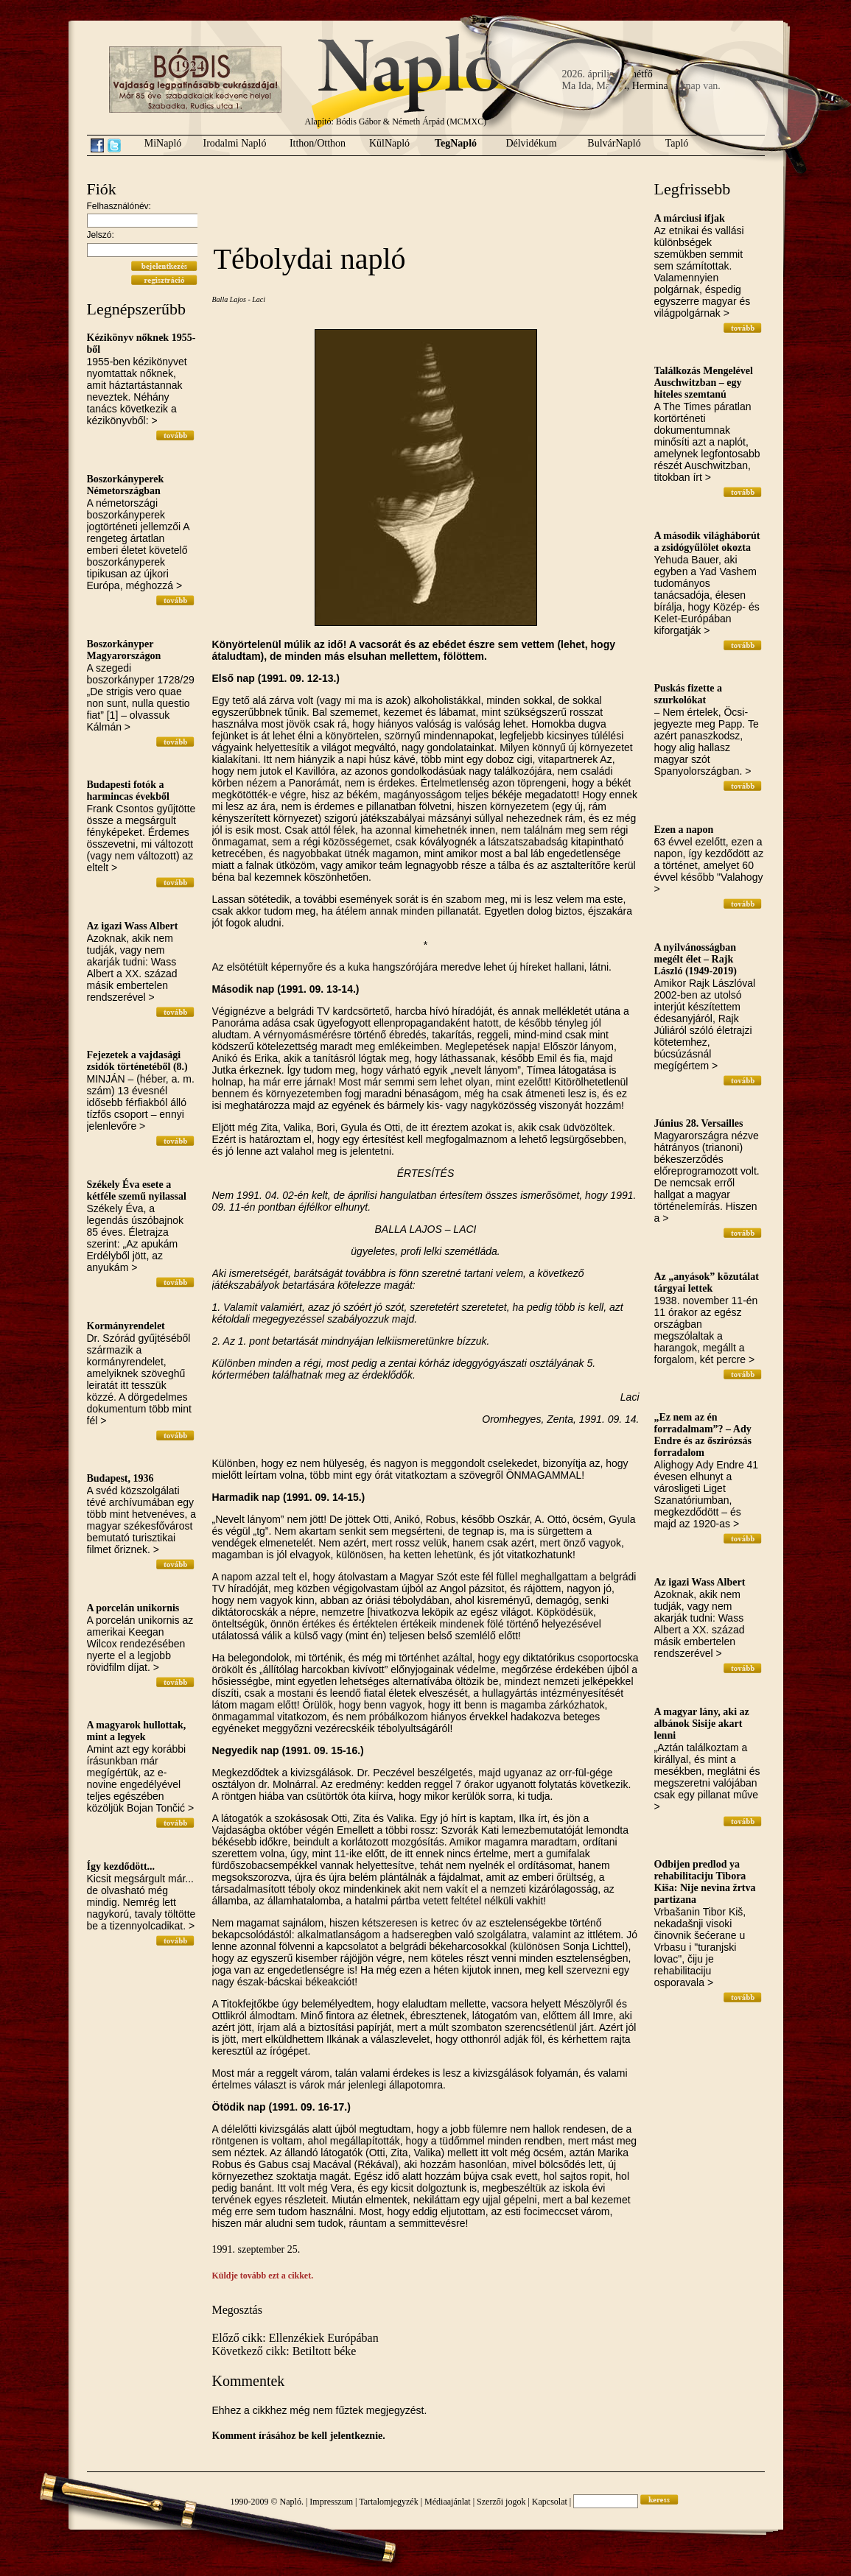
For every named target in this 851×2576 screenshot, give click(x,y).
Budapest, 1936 (120, 1478)
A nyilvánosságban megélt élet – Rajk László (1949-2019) (695, 959)
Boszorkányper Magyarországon (124, 649)
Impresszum (331, 2501)
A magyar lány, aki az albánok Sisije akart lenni (701, 1723)
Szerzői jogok (501, 2501)
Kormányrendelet (126, 1325)
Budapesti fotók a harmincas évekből (128, 790)
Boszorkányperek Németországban (125, 485)
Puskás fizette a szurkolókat (688, 694)
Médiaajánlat (447, 2501)
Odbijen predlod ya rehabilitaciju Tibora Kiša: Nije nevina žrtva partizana (705, 1882)
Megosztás (237, 2310)
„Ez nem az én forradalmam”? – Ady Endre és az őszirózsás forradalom (703, 1435)
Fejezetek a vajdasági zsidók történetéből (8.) (137, 1060)
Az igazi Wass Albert (132, 926)
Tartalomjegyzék (388, 2501)
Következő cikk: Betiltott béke (284, 2351)
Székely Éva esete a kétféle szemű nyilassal (136, 1190)
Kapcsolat (549, 2501)
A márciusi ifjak (689, 218)
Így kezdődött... (121, 1866)
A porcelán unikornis (133, 1607)
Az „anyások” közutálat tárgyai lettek (706, 1282)
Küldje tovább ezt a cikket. (263, 2275)
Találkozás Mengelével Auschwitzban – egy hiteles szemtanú (703, 382)
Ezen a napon (684, 829)
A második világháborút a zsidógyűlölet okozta (707, 541)
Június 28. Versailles (698, 1123)
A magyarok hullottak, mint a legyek (136, 1731)
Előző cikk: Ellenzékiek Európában (295, 2338)
